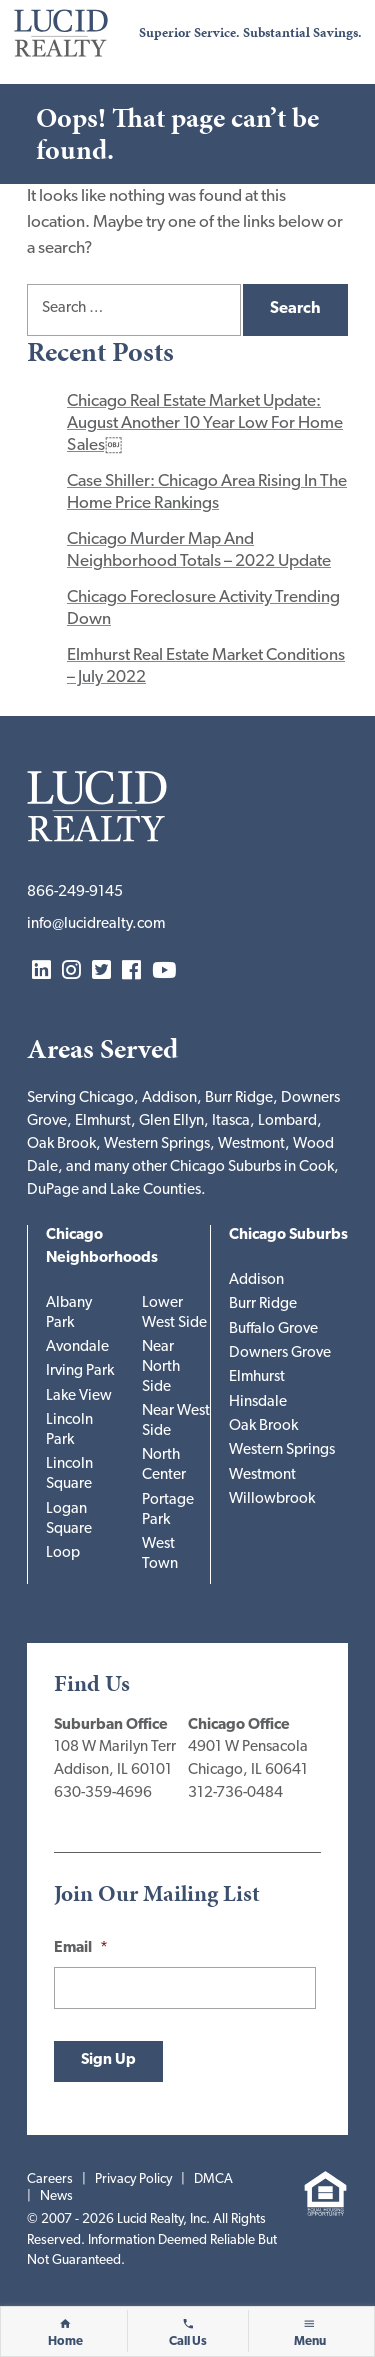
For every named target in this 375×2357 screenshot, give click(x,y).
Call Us (188, 2342)
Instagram (71, 971)
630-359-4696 (103, 1793)
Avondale (77, 1347)
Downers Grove (280, 1353)
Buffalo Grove (273, 1329)
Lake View (79, 1396)
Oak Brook (263, 1426)
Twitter (101, 971)
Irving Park (80, 1371)
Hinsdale (258, 1402)
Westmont (262, 1475)
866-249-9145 (75, 892)
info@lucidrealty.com (96, 924)
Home (65, 2342)
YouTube (164, 971)
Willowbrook (272, 1499)
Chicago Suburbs (288, 1235)
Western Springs (282, 1450)
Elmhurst (257, 1377)
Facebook (131, 971)
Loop (63, 1553)
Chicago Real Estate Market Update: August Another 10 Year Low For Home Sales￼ (205, 423)
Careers (50, 2179)
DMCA (213, 2179)
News (56, 2196)
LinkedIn (41, 971)
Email (81, 1948)
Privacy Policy (133, 2179)
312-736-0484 (235, 1793)
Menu (310, 2342)
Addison (256, 1280)
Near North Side (161, 1367)
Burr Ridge (263, 1304)
